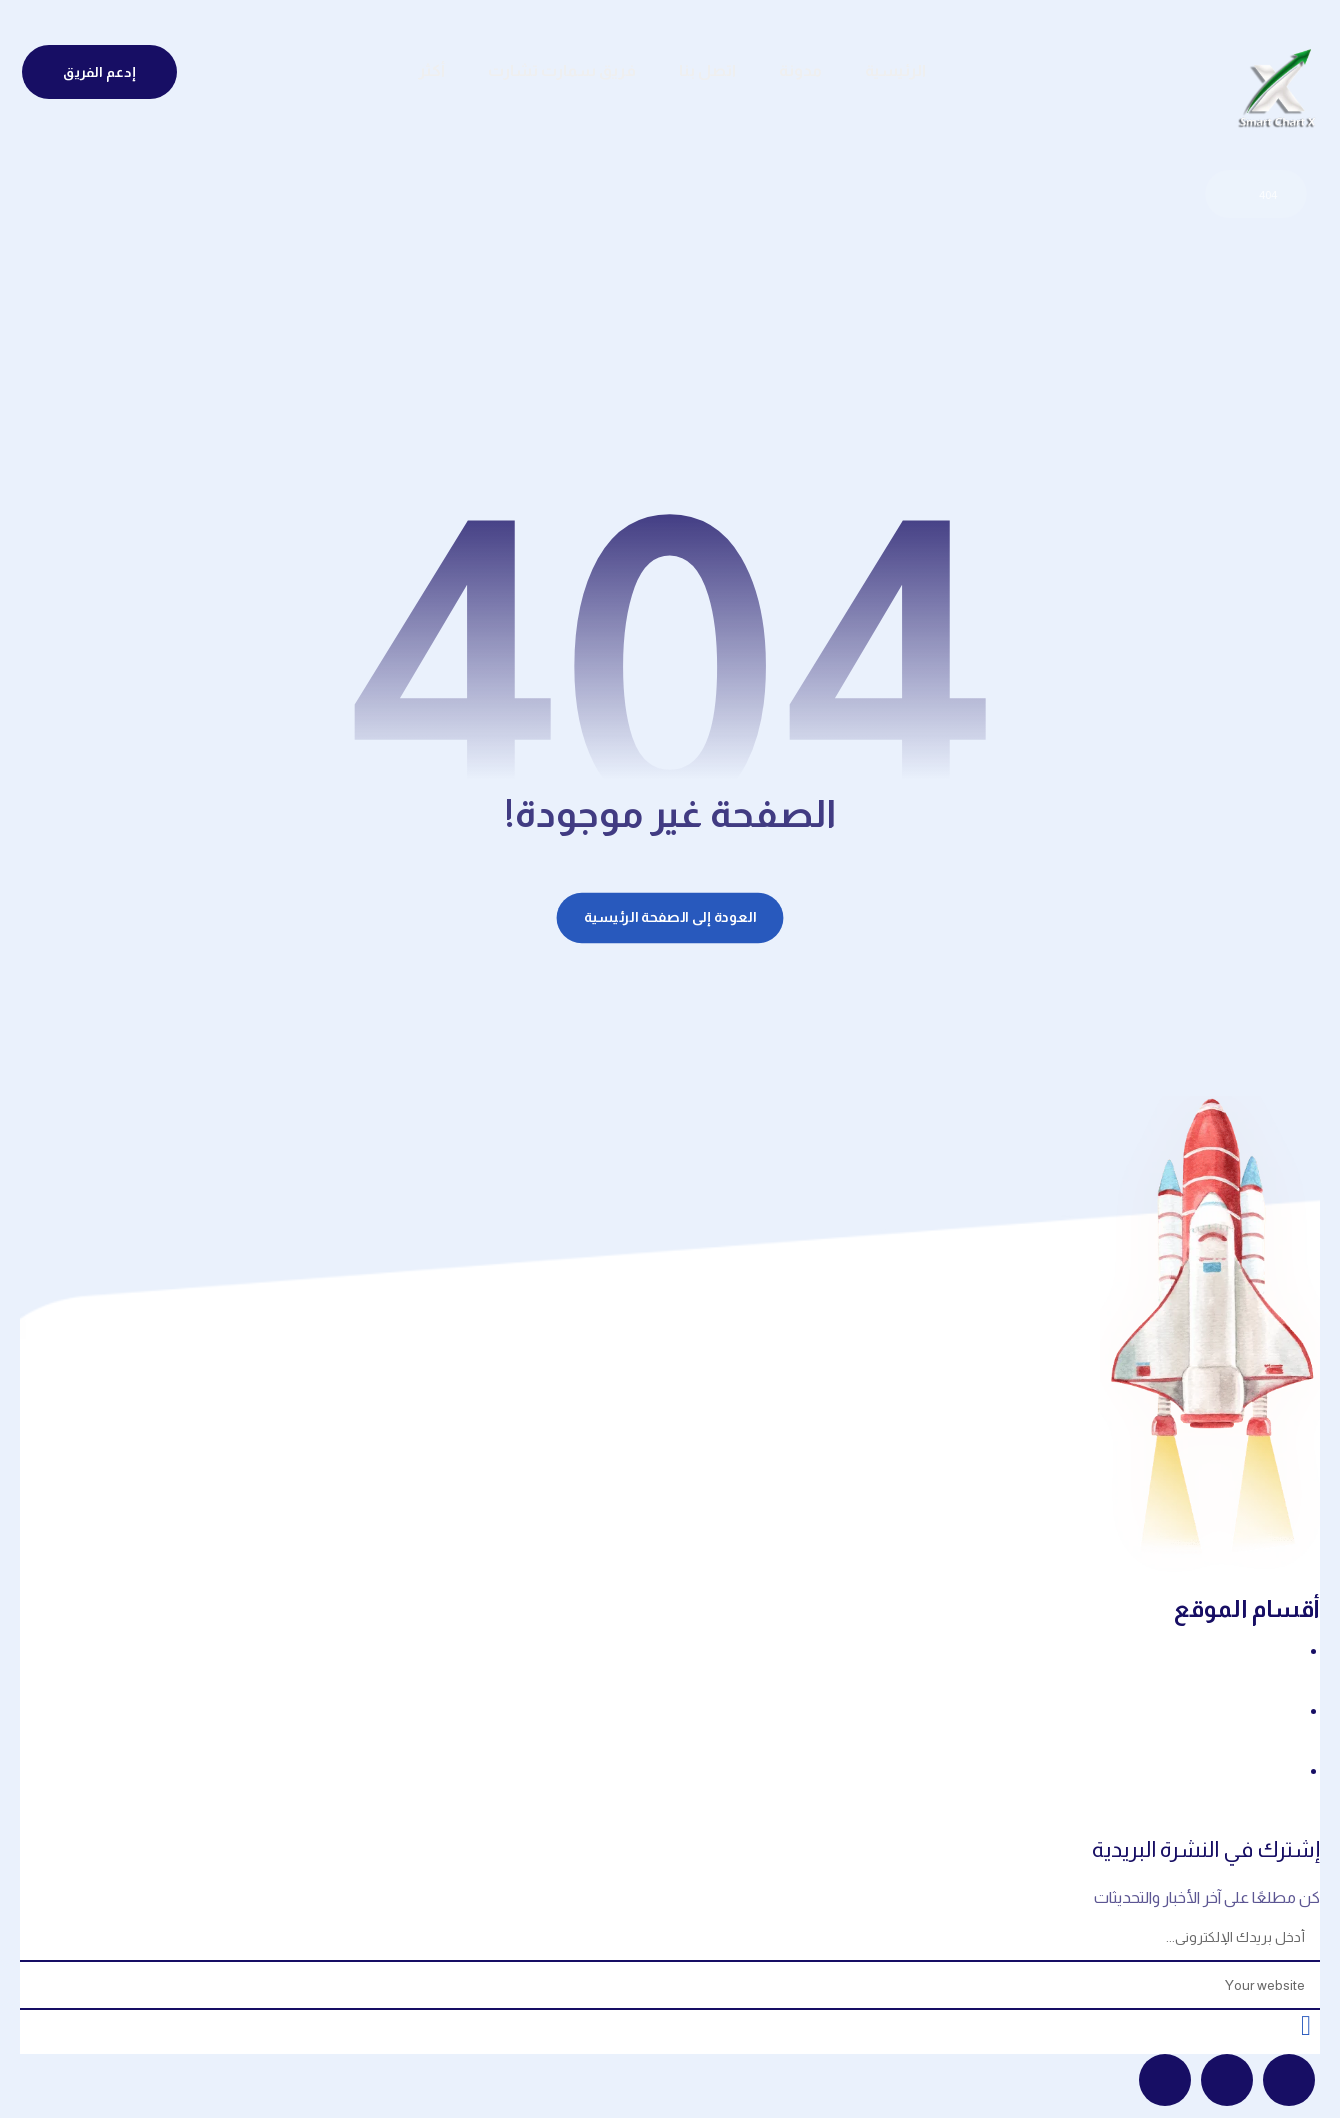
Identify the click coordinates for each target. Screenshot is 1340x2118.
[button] (1289, 2081)
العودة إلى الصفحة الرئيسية (670, 918)
